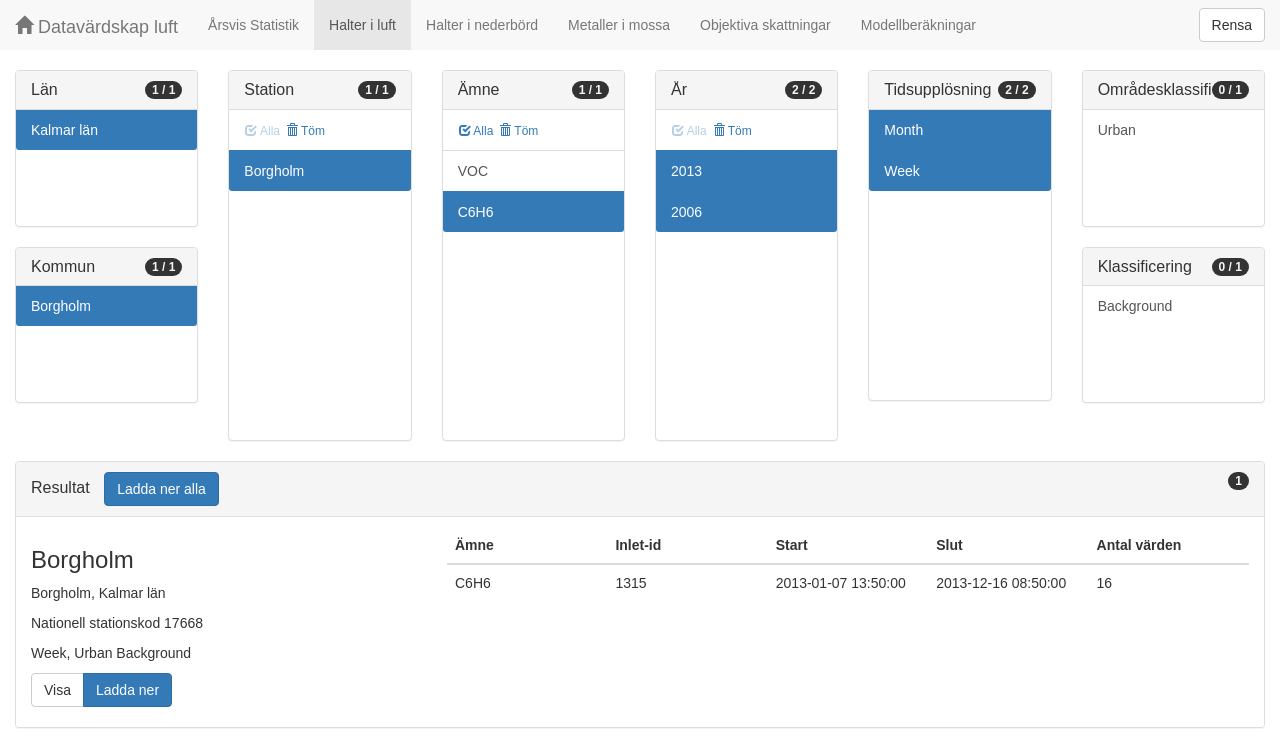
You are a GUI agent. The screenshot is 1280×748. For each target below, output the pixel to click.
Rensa (1232, 25)
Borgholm (61, 306)
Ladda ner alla (161, 489)
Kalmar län (64, 130)
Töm (305, 131)
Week (902, 171)
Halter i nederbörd (482, 25)
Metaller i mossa (619, 25)
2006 (686, 212)
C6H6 (476, 212)
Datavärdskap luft (96, 26)
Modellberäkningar (918, 25)
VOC (473, 171)
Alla (476, 131)
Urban (1117, 130)
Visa (57, 690)
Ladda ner (127, 690)
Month (903, 130)
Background (1135, 306)
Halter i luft (362, 25)
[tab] (640, 489)
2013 (686, 171)
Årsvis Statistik (253, 25)
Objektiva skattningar (765, 25)
